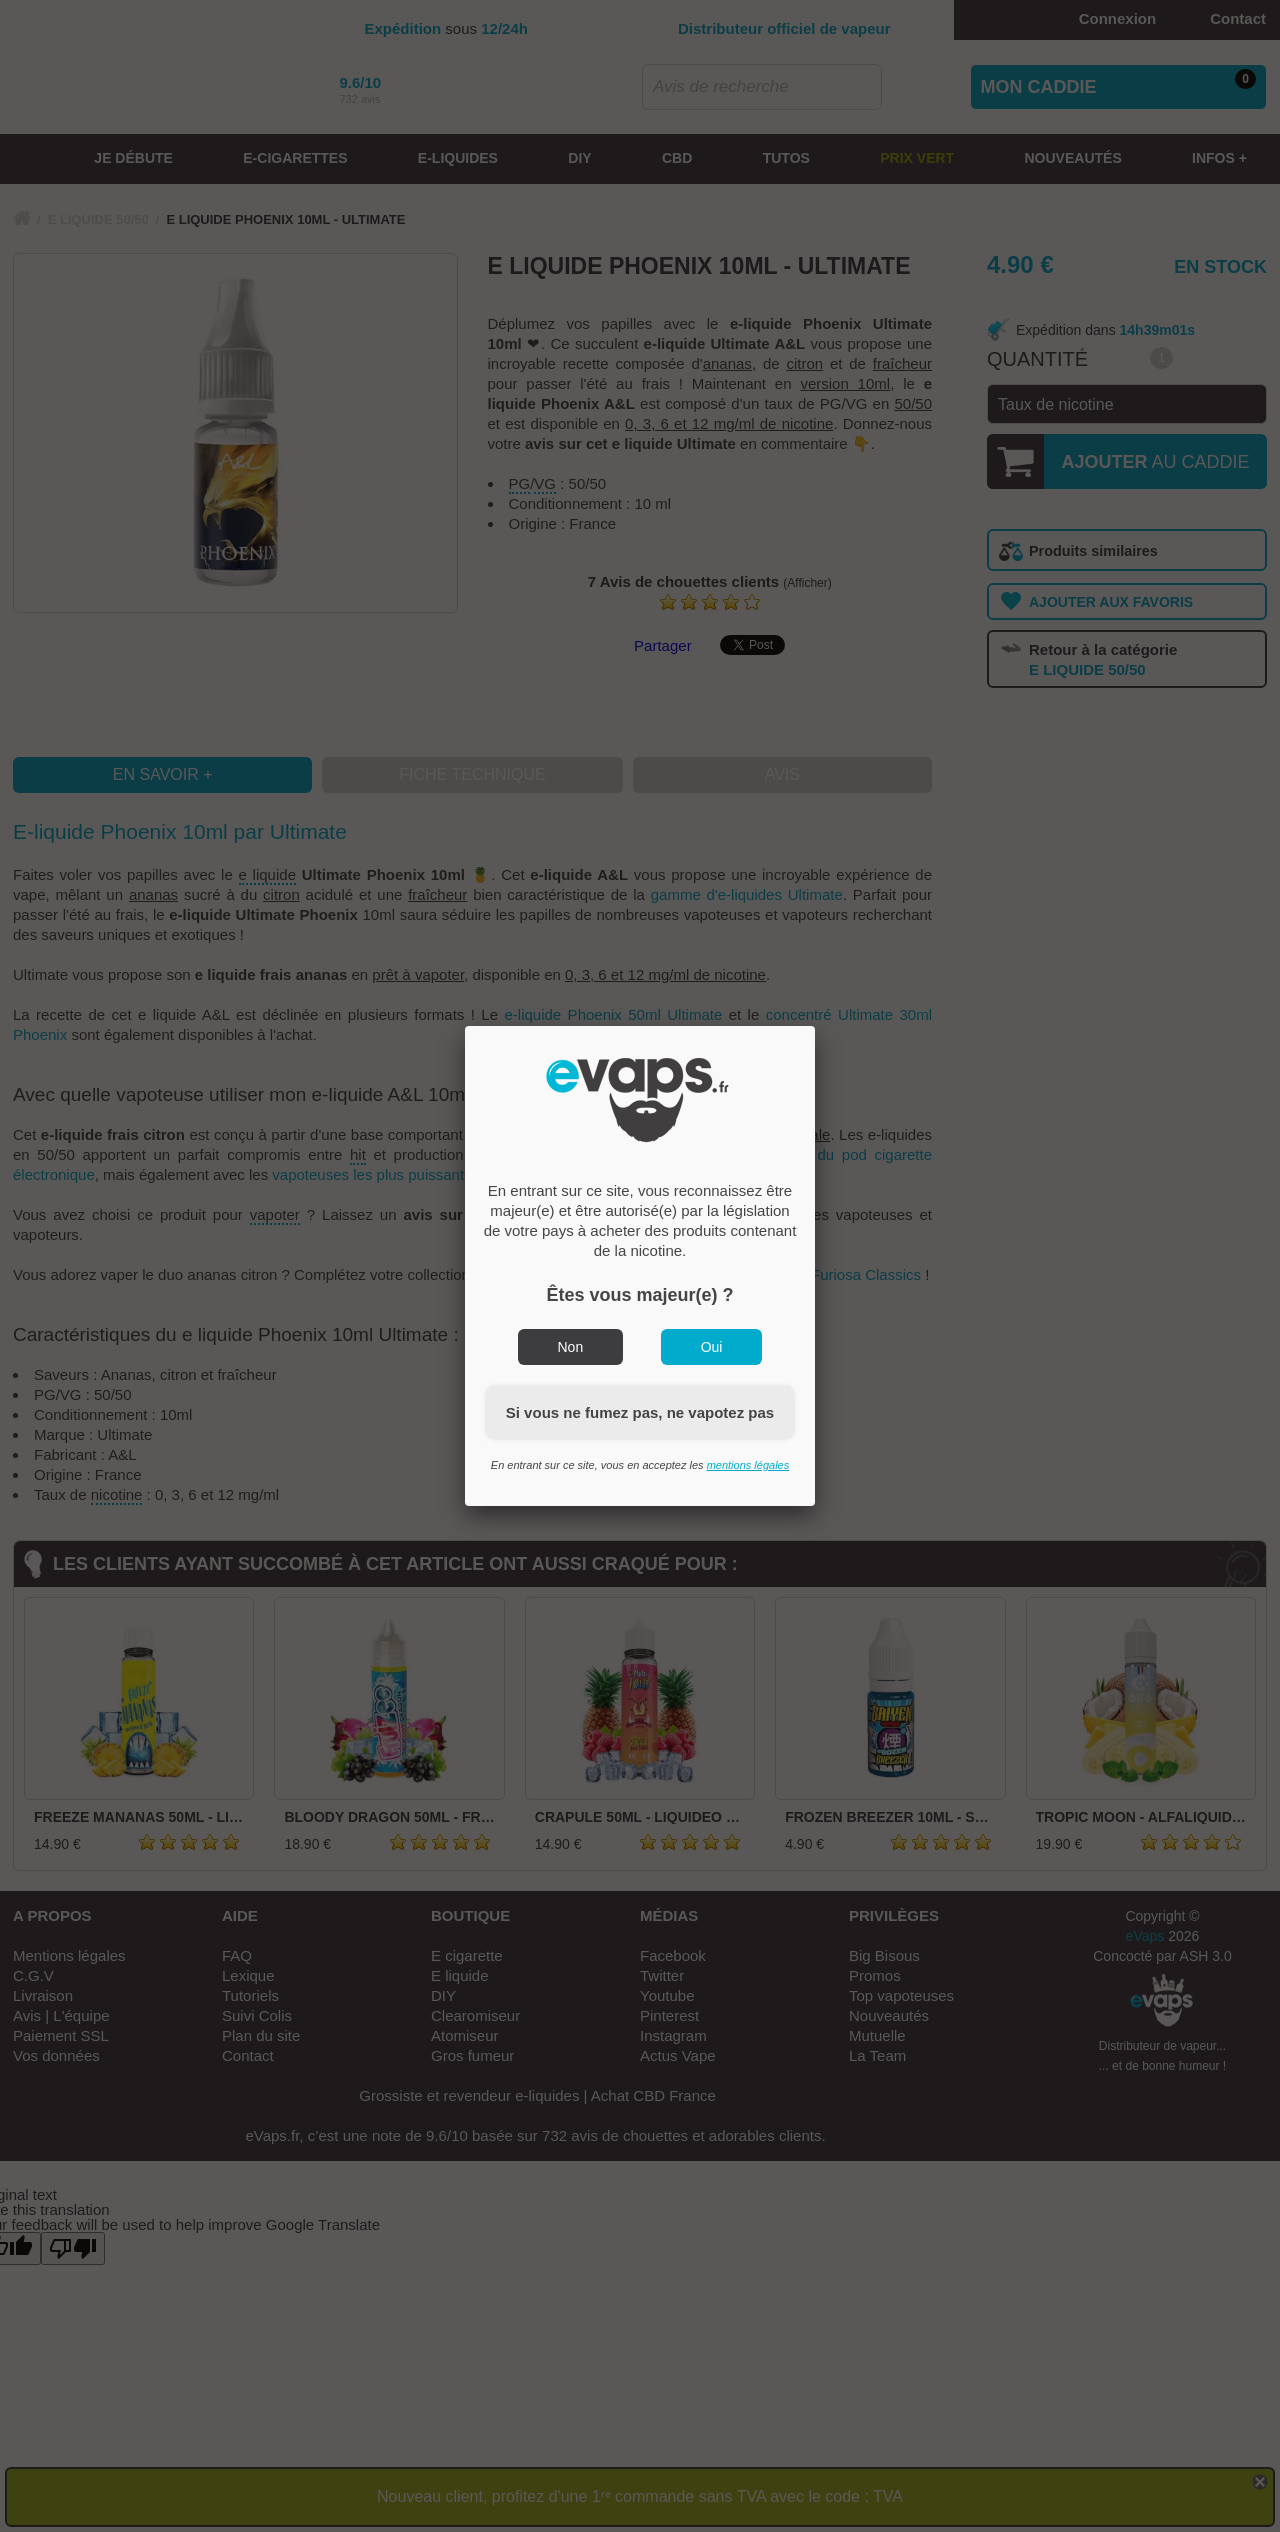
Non (571, 1347)
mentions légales (748, 1465)
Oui (712, 1347)
